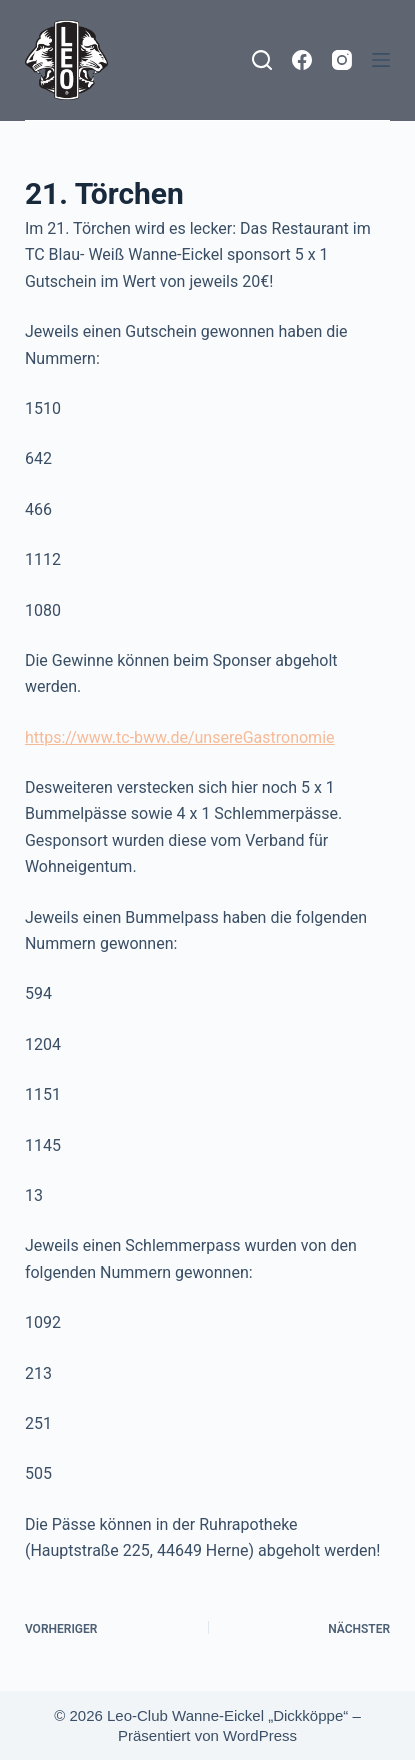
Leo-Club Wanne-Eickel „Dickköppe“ (227, 1715)
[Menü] (381, 60)
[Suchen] (262, 60)
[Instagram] (342, 60)
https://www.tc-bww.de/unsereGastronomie (180, 737)
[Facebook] (302, 60)
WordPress (260, 1735)
